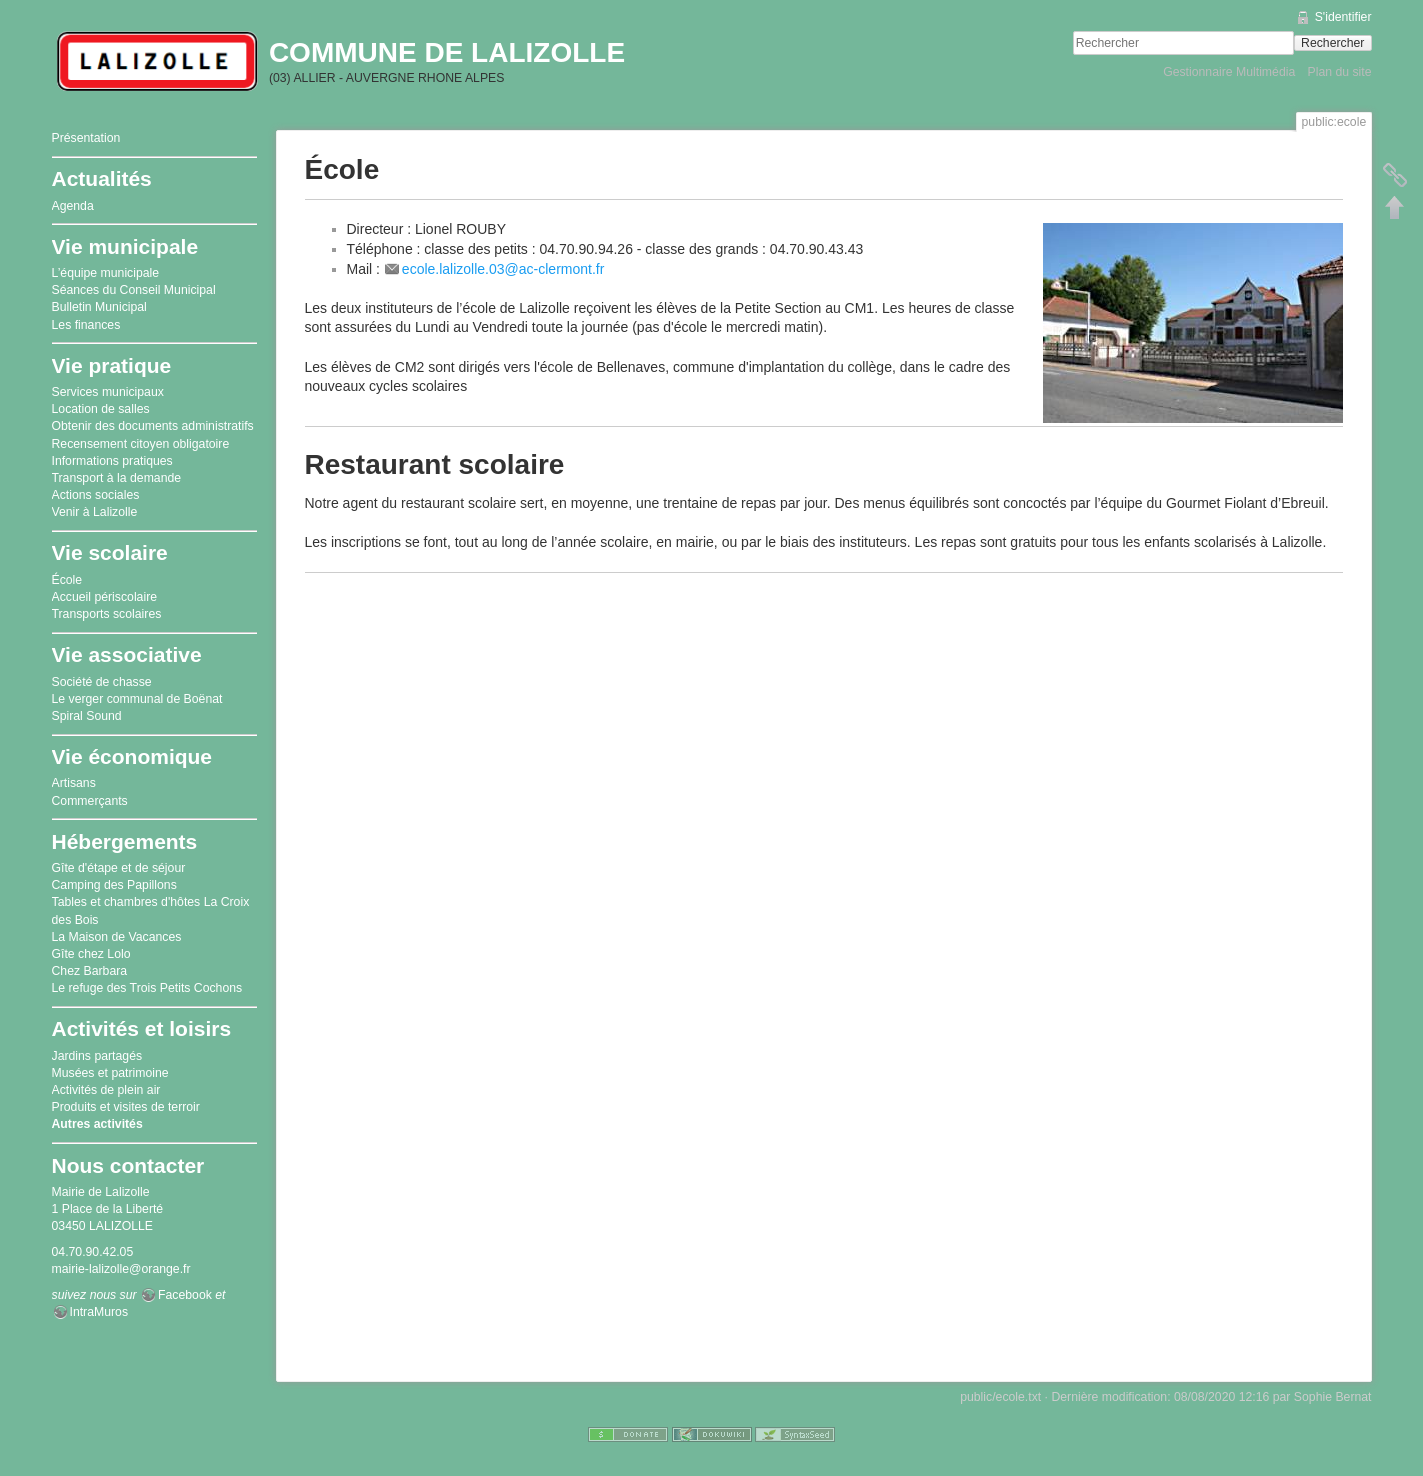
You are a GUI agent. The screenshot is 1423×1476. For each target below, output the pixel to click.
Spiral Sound (87, 716)
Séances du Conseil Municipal (134, 290)
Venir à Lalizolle (95, 512)
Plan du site (1339, 72)
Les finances (86, 325)
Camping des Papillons (114, 885)
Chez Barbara (90, 971)
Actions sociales (96, 495)
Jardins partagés (97, 1056)
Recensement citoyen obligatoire (141, 444)
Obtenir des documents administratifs (153, 426)
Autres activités (97, 1124)
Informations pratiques (112, 461)
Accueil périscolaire (105, 597)
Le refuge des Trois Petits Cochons (147, 988)
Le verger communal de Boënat (137, 699)
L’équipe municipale (106, 273)
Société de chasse (102, 682)
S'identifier (1343, 17)
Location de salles (101, 409)
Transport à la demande (117, 478)
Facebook (185, 1295)
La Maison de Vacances (117, 937)
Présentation (86, 138)
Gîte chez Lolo (91, 954)
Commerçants (90, 801)
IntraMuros (99, 1312)
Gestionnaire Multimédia (1229, 72)
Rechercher (1332, 43)
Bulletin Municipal (99, 307)
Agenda (73, 206)
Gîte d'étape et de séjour (119, 868)
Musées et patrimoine (110, 1073)
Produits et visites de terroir (126, 1107)
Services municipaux (108, 392)
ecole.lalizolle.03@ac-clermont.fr (503, 269)
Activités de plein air (106, 1090)
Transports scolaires (107, 614)
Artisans (74, 783)
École (67, 580)
